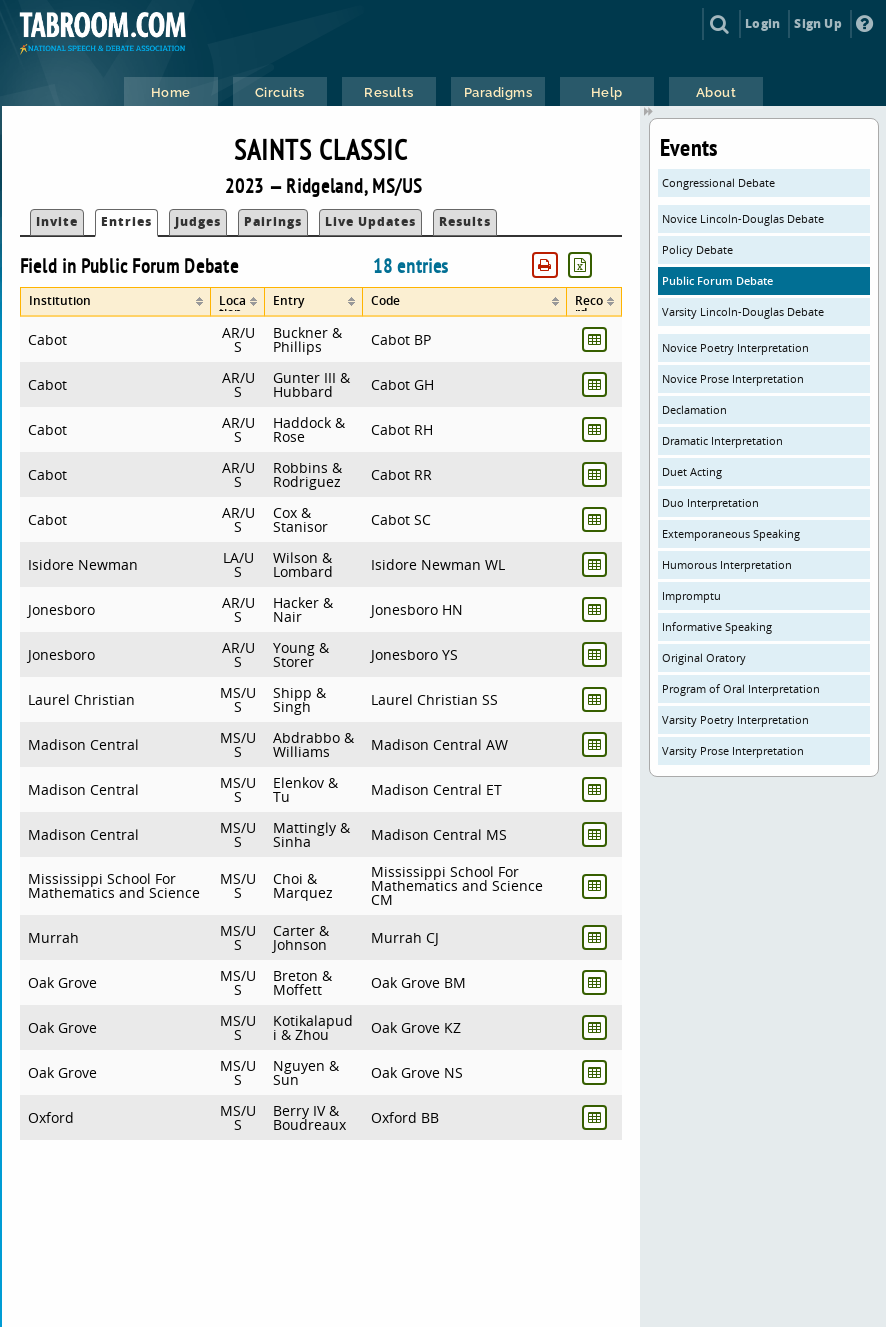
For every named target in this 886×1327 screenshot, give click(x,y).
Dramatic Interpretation (722, 440)
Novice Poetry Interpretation (735, 347)
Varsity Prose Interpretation (733, 750)
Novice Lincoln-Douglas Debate (743, 218)
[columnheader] (115, 302)
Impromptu (691, 595)
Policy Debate (697, 249)
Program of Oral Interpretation (741, 688)
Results (465, 221)
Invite (57, 221)
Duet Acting (692, 471)
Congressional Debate (718, 182)
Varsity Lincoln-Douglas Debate (743, 311)
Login (762, 23)
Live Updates (370, 221)
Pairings (273, 221)
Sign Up (817, 23)
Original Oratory (704, 657)
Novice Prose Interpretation (733, 378)
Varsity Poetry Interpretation (735, 719)
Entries (126, 221)
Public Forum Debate (717, 280)
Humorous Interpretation (727, 564)
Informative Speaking (717, 626)
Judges (198, 221)
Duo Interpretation (710, 502)
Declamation (694, 409)
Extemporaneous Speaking (731, 533)
